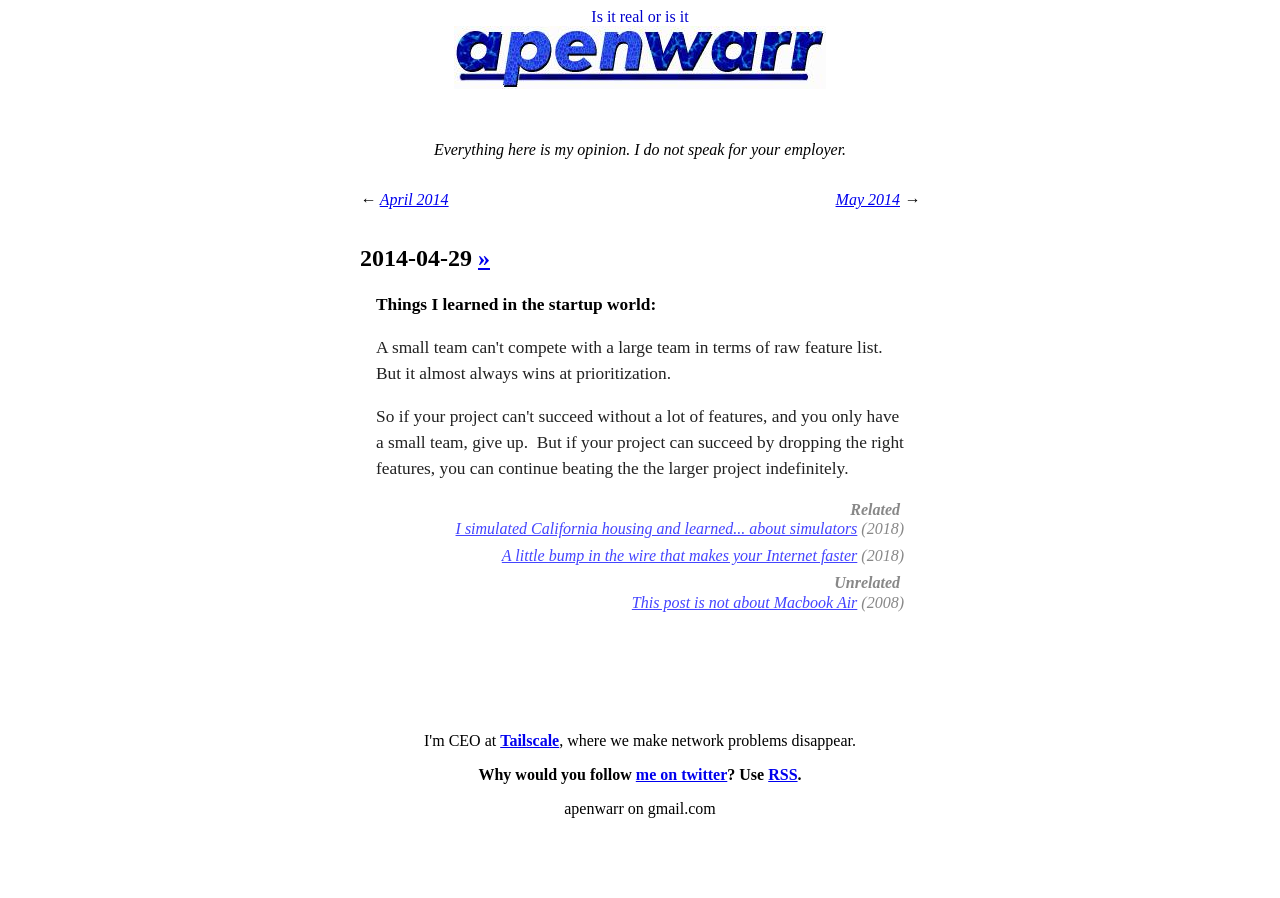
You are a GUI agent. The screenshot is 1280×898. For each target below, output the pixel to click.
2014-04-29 (419, 258)
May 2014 (868, 199)
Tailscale (529, 740)
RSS (782, 774)
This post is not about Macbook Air (745, 602)
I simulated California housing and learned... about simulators (657, 528)
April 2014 (414, 199)
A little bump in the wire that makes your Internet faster (680, 555)
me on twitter (682, 774)
